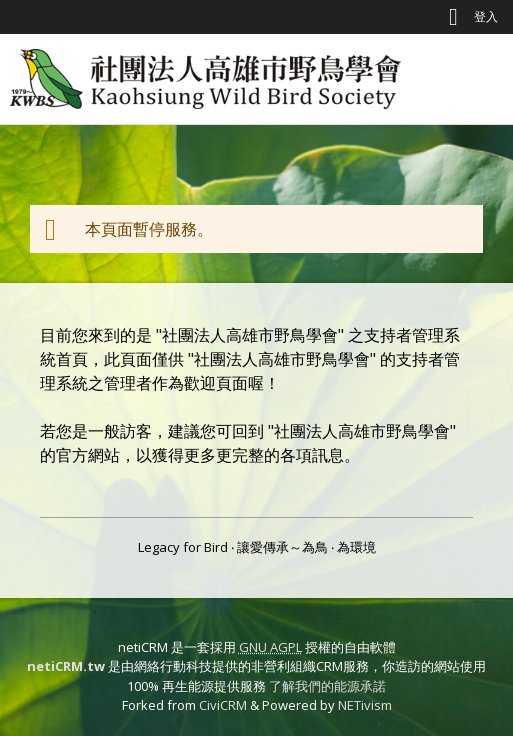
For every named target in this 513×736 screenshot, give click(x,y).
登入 (486, 16)
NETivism (365, 705)
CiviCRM (223, 705)
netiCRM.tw (66, 666)
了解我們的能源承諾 (327, 686)
